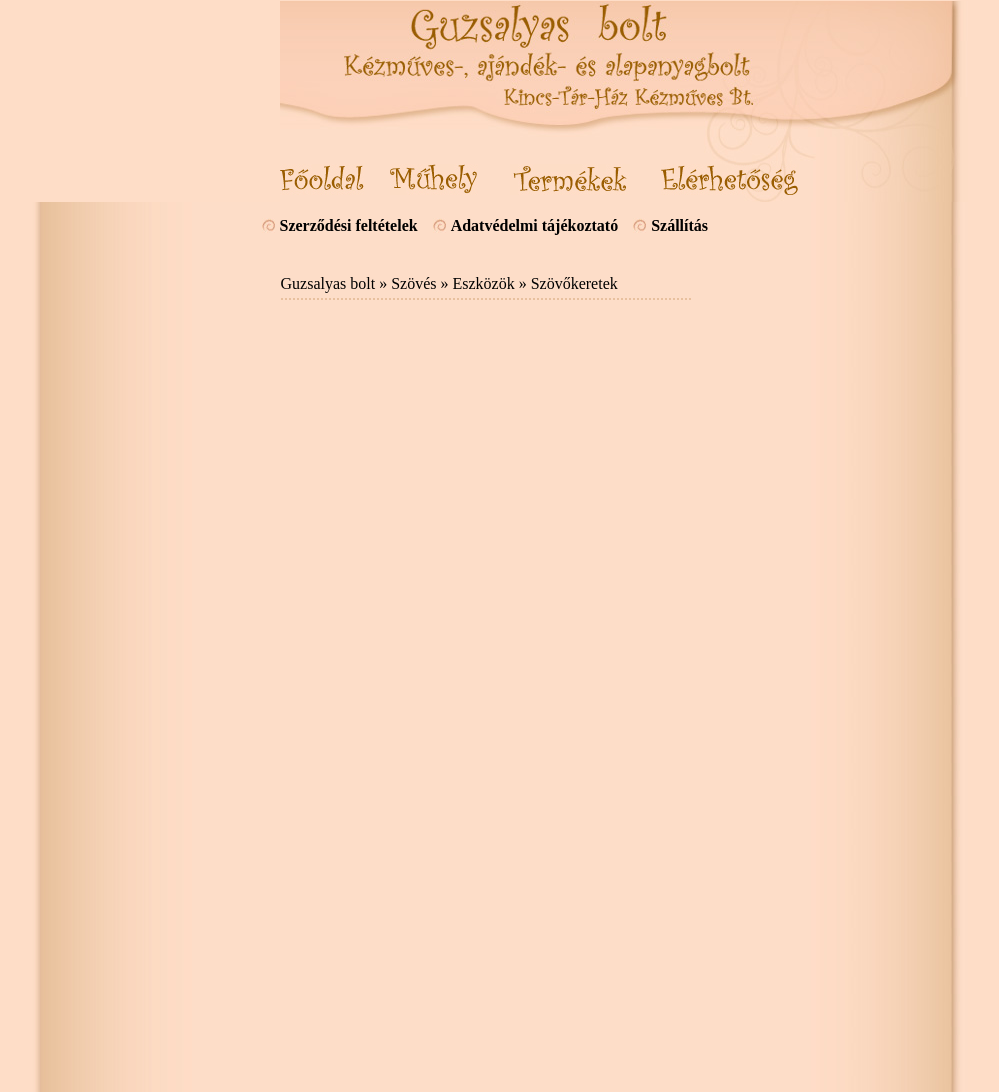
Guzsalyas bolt (328, 283)
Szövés (413, 283)
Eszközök (483, 283)
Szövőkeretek (574, 283)
